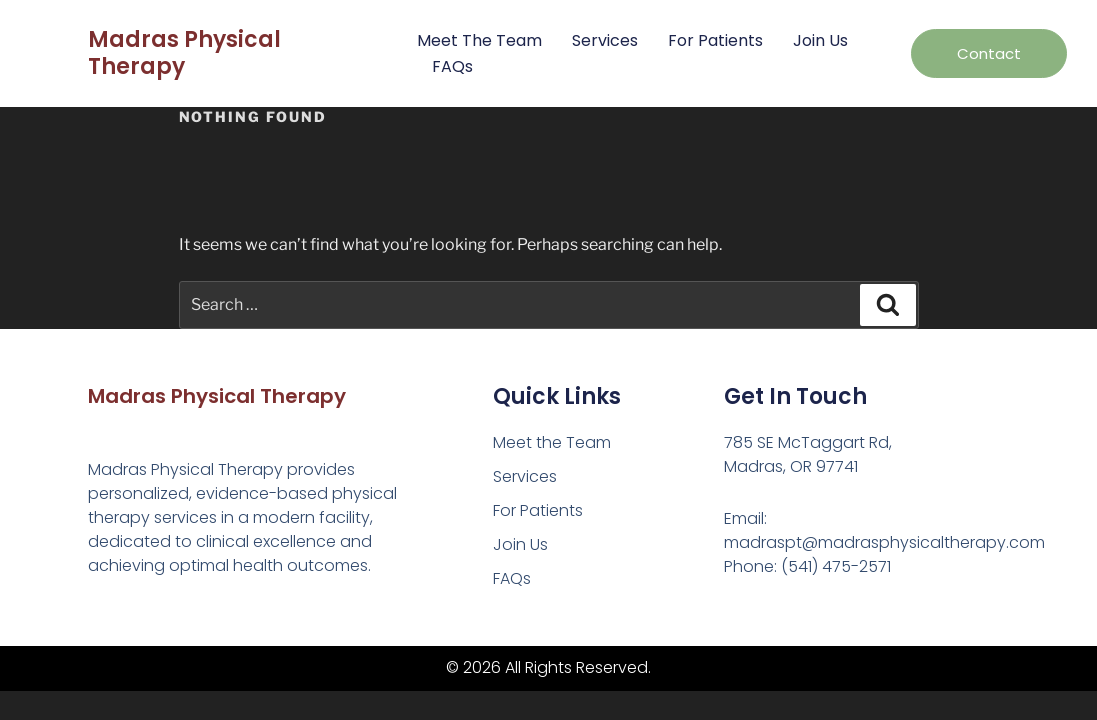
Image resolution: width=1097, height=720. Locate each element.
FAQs (452, 66)
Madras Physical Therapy (184, 52)
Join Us (820, 40)
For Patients (715, 40)
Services (605, 40)
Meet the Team (479, 40)
